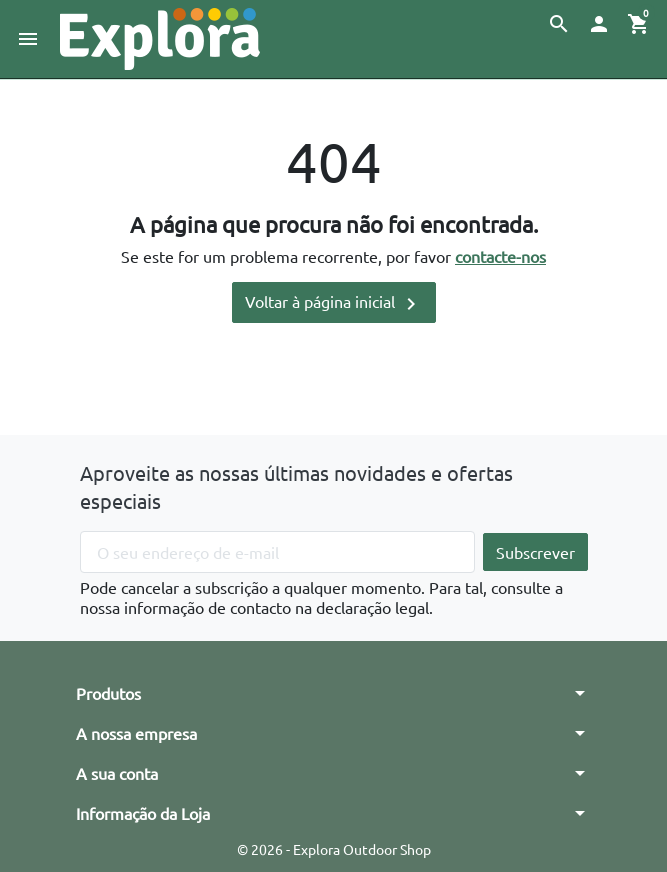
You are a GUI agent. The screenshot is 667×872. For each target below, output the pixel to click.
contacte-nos (500, 256)
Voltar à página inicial (334, 303)
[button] (559, 24)
